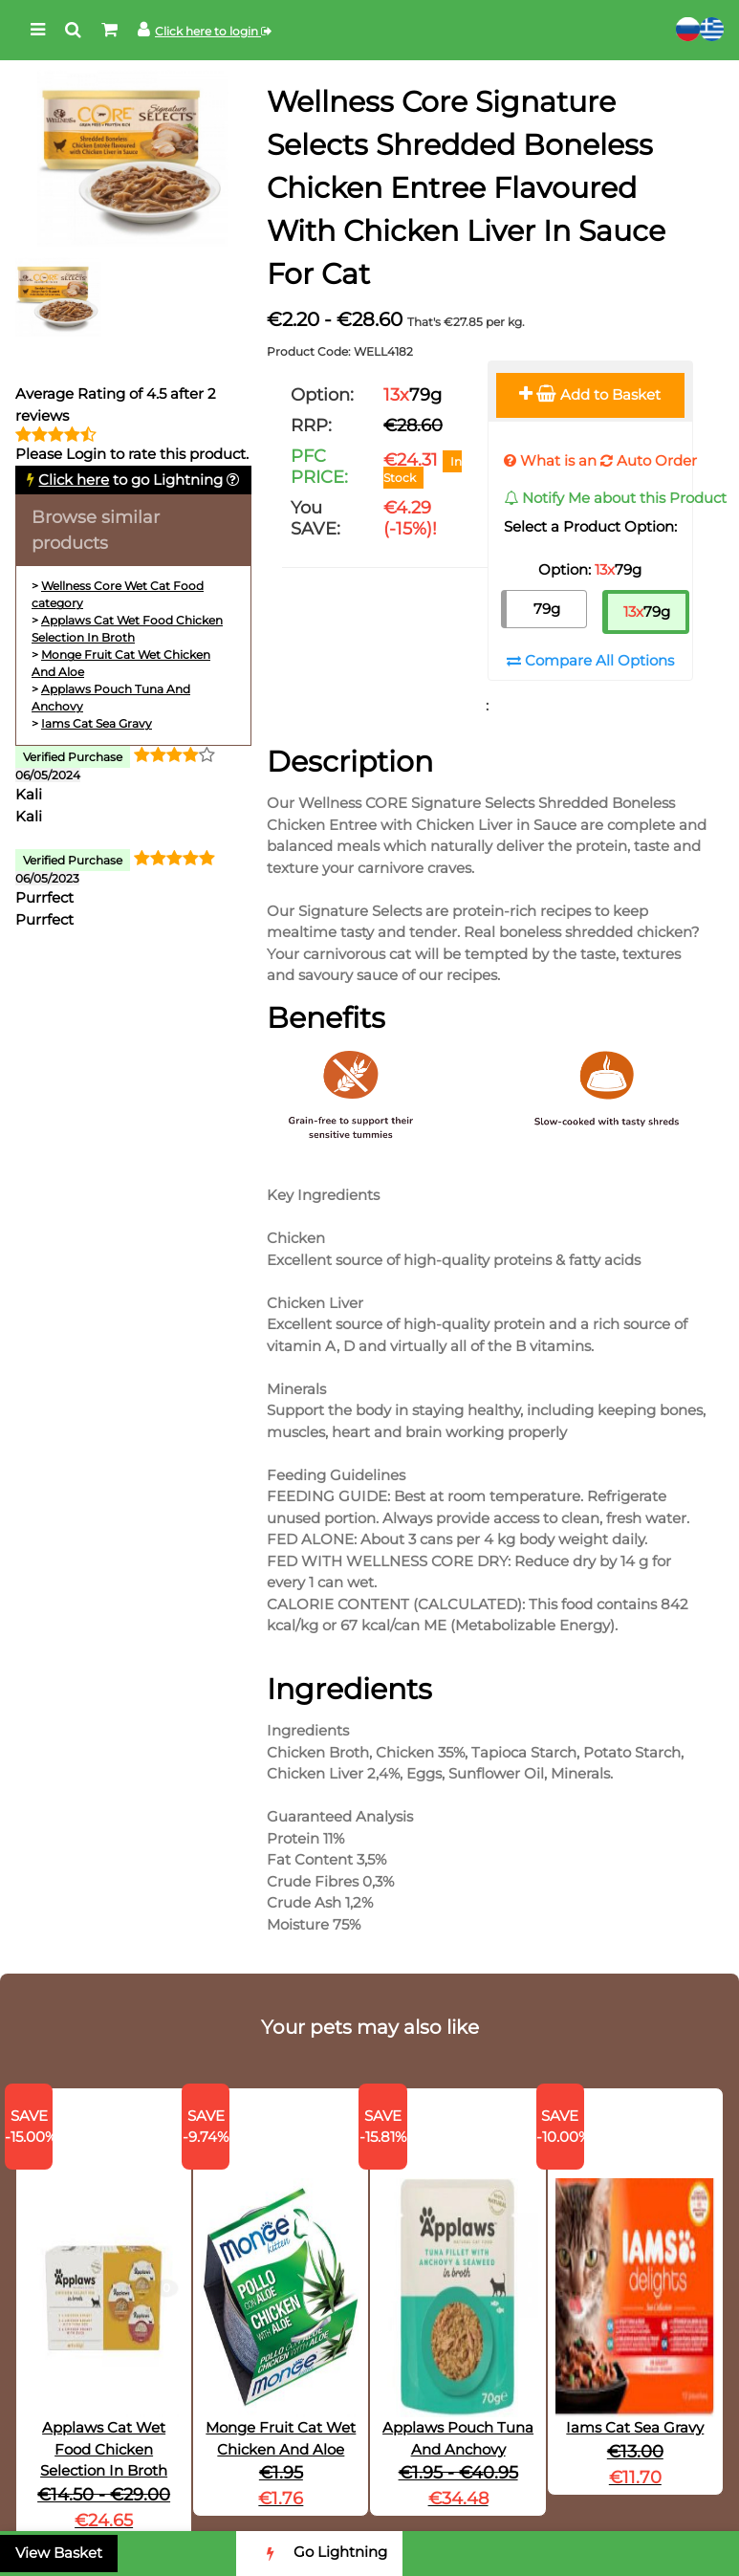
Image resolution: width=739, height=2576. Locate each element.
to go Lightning (130, 479)
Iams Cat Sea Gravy (96, 723)
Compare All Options (590, 660)
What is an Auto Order (600, 460)
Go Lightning (319, 2553)
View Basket (58, 2552)
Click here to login (213, 31)
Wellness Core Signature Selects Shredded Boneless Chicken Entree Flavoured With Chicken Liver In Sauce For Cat (466, 188)
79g (546, 609)
